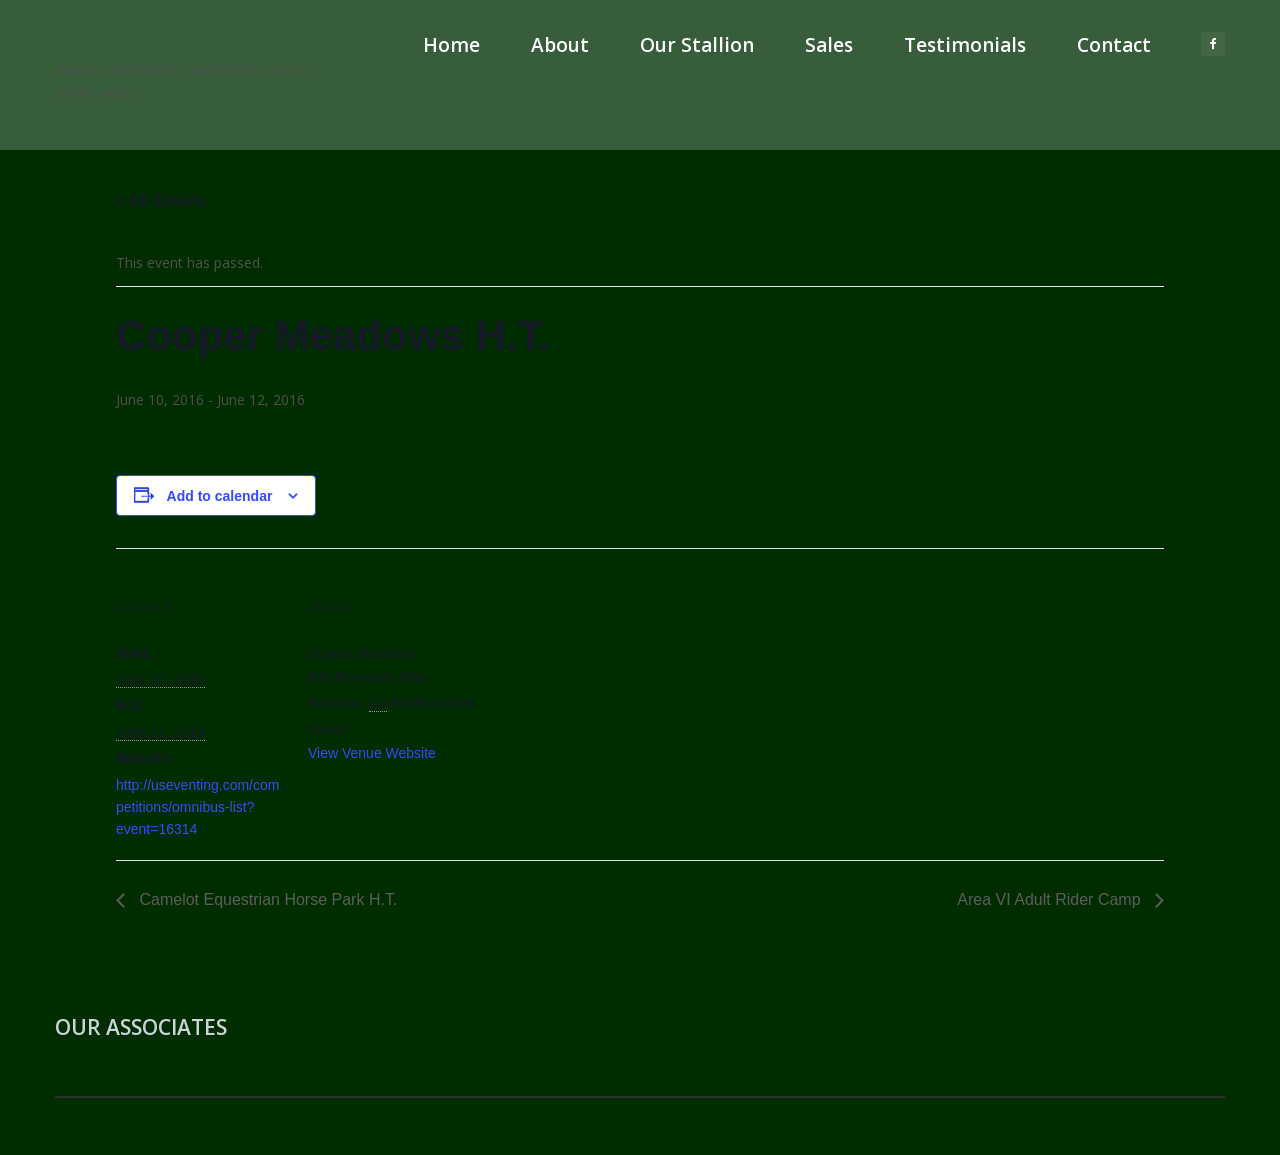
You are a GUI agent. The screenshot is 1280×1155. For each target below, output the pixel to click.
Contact (1114, 45)
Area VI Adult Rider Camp (1051, 899)
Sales (829, 45)
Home (451, 45)
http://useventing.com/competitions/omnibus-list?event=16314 (197, 807)
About (560, 45)
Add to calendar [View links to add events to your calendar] (220, 496)
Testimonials (965, 45)
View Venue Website (372, 753)
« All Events (161, 200)
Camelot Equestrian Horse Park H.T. (266, 899)
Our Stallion (697, 45)
